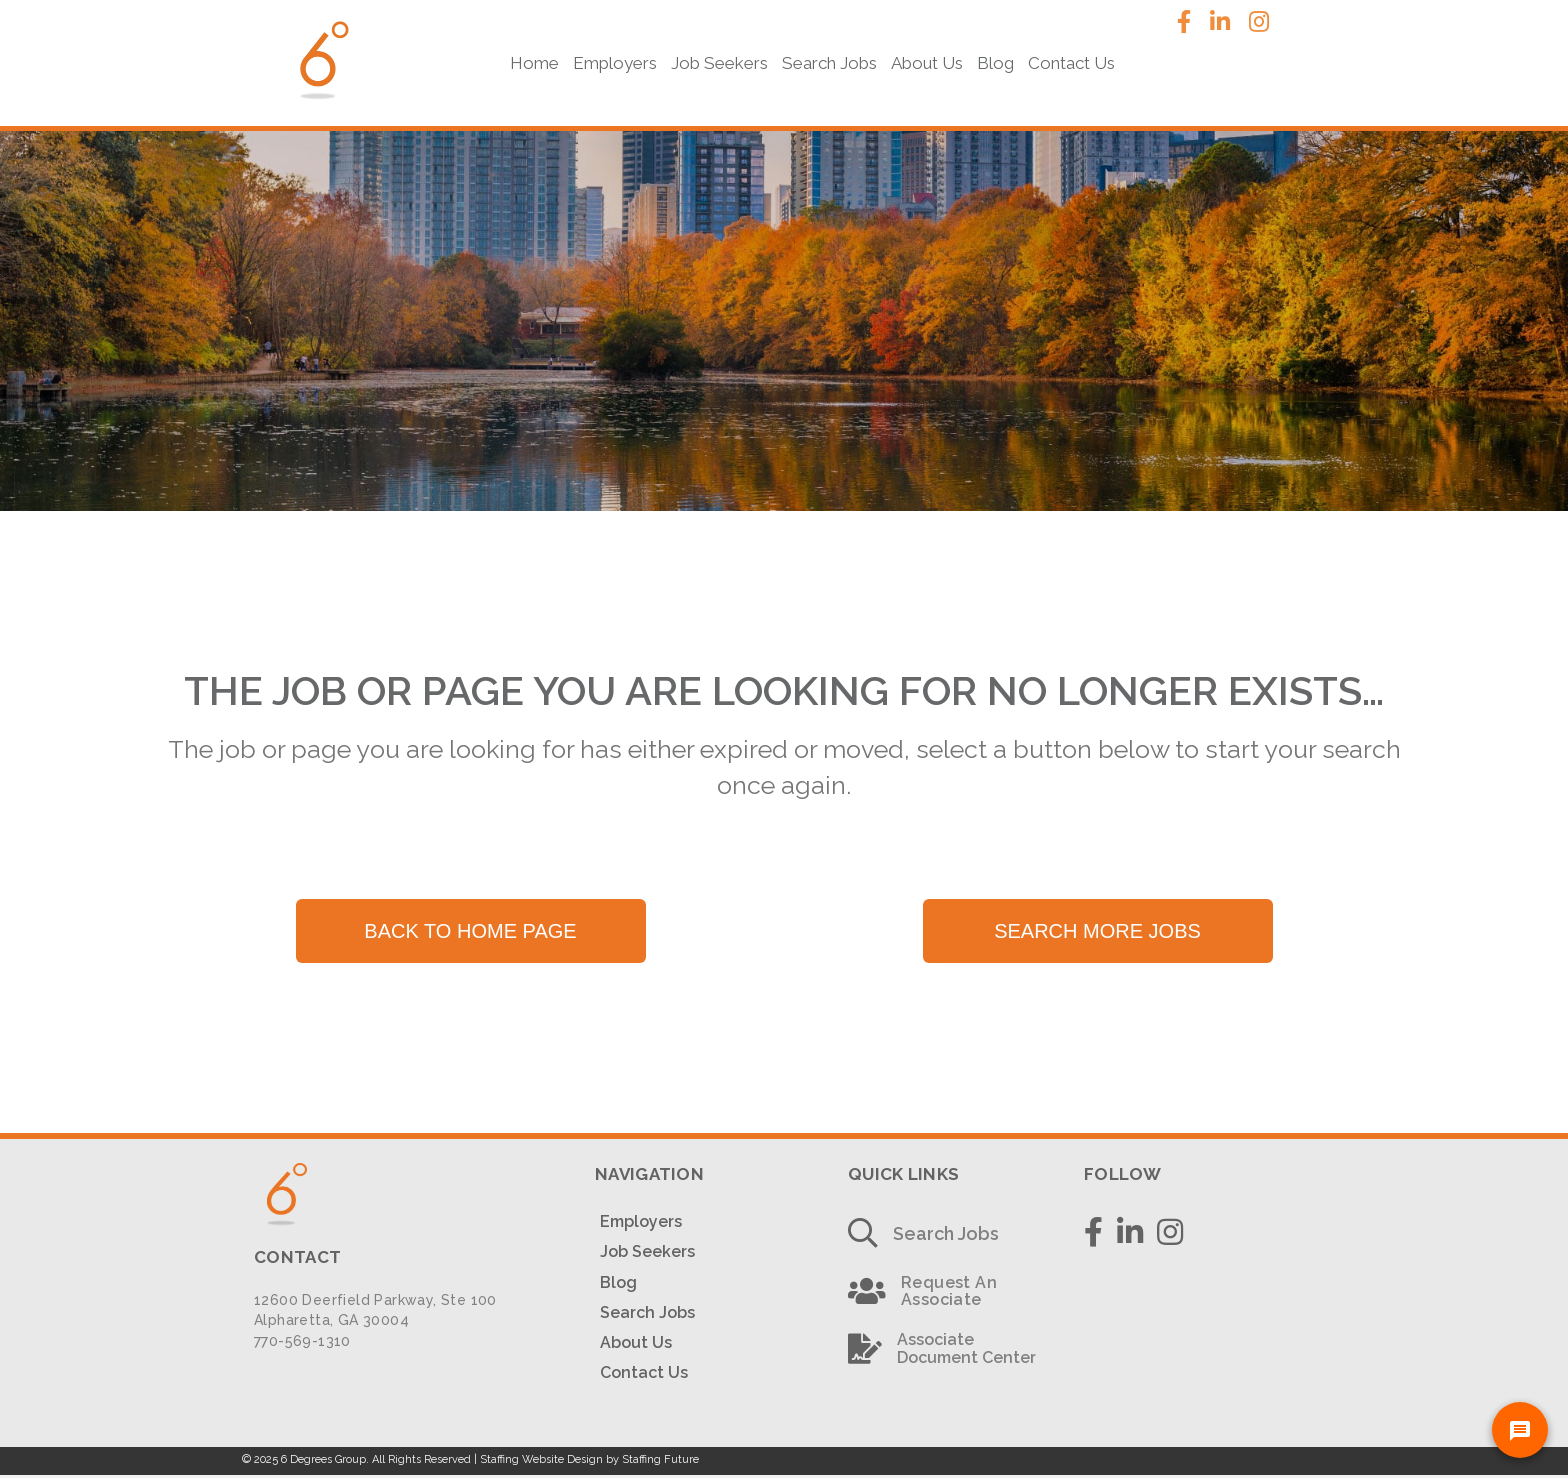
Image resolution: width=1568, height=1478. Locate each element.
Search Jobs (647, 1312)
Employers (641, 1221)
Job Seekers (647, 1251)
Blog (618, 1282)
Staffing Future (660, 1459)
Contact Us (644, 1372)
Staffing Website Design (541, 1459)
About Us (636, 1342)
